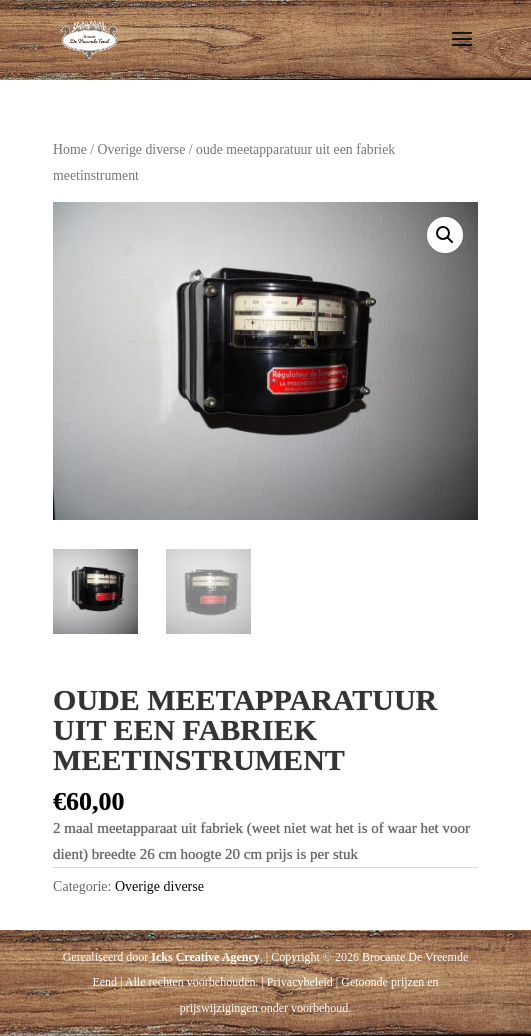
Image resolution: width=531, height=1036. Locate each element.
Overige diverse (142, 149)
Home (70, 149)
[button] (445, 235)
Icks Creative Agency (205, 957)
